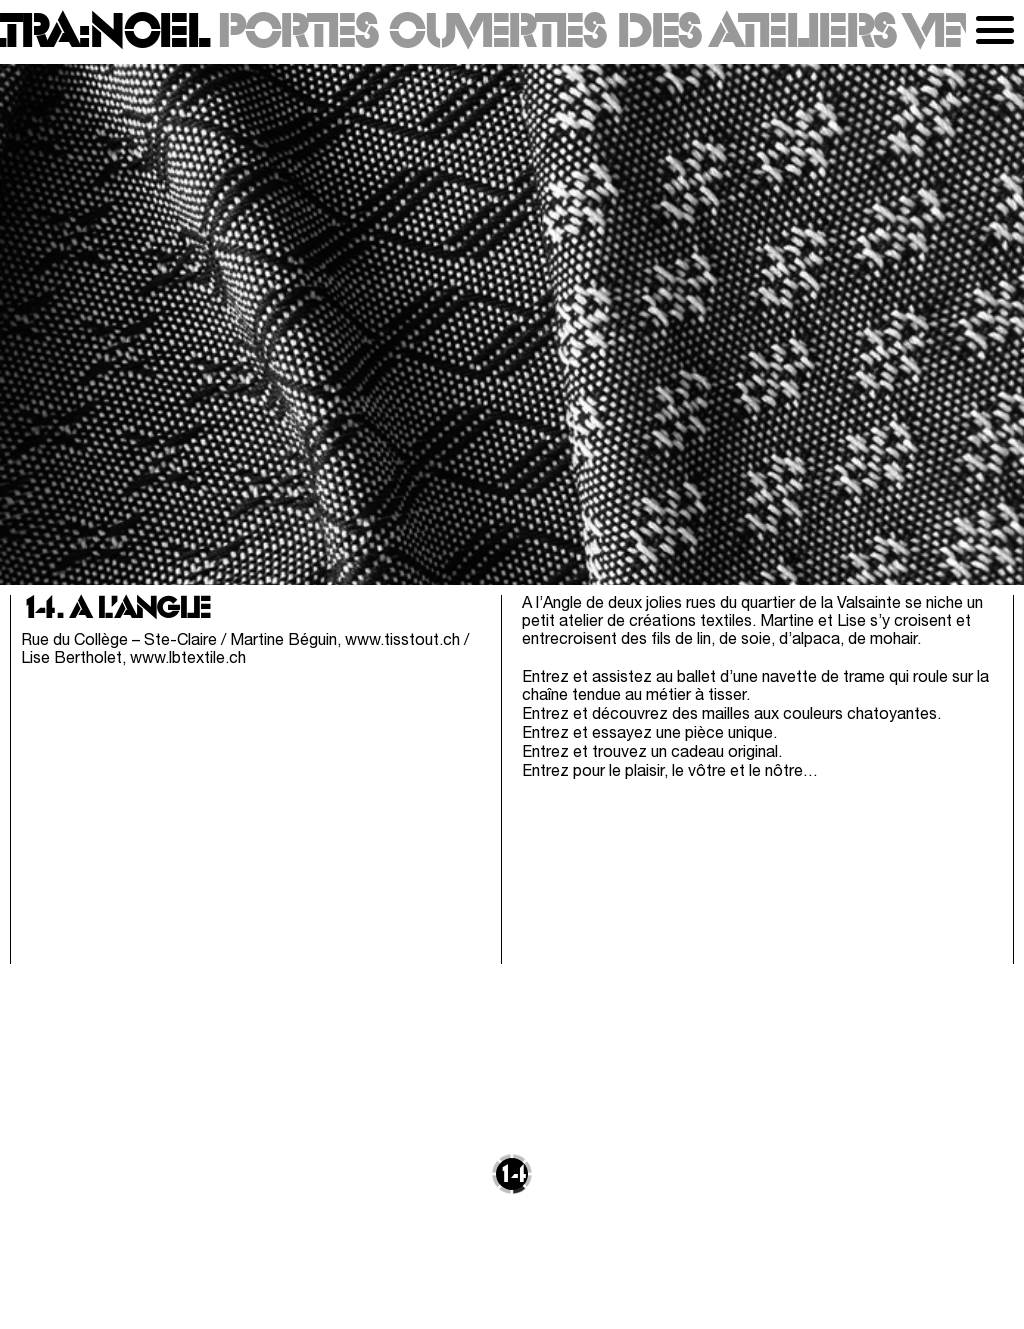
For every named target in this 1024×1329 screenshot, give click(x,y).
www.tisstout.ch (402, 641)
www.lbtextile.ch (188, 659)
